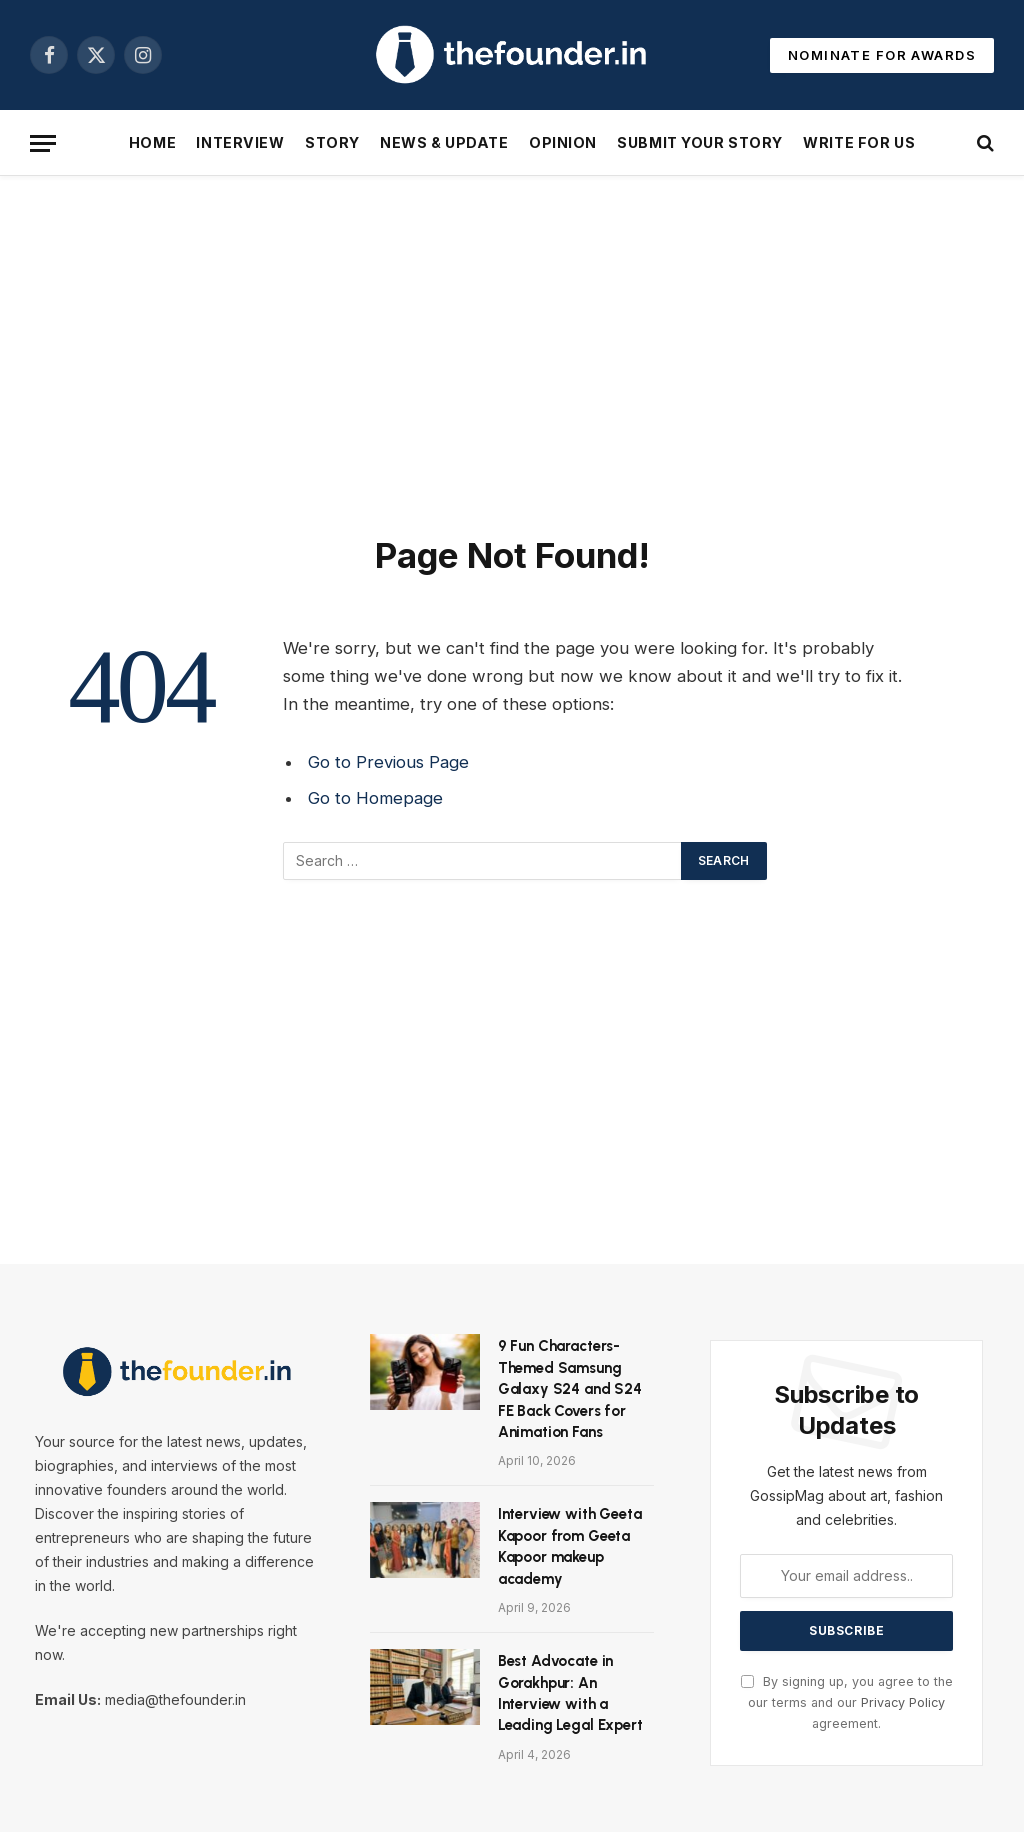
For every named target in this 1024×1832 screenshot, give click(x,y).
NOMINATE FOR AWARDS (882, 55)
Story (332, 142)
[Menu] (43, 143)
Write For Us (859, 142)
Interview (240, 142)
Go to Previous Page (388, 762)
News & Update (444, 142)
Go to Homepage (375, 798)
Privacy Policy (903, 1702)
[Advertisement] (512, 351)
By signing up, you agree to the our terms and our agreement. (847, 1703)
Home (152, 142)
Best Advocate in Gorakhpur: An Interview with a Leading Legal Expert (570, 1693)
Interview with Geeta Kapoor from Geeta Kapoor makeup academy (570, 1546)
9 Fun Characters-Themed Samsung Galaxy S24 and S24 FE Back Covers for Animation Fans (570, 1389)
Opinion (563, 142)
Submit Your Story (700, 142)
